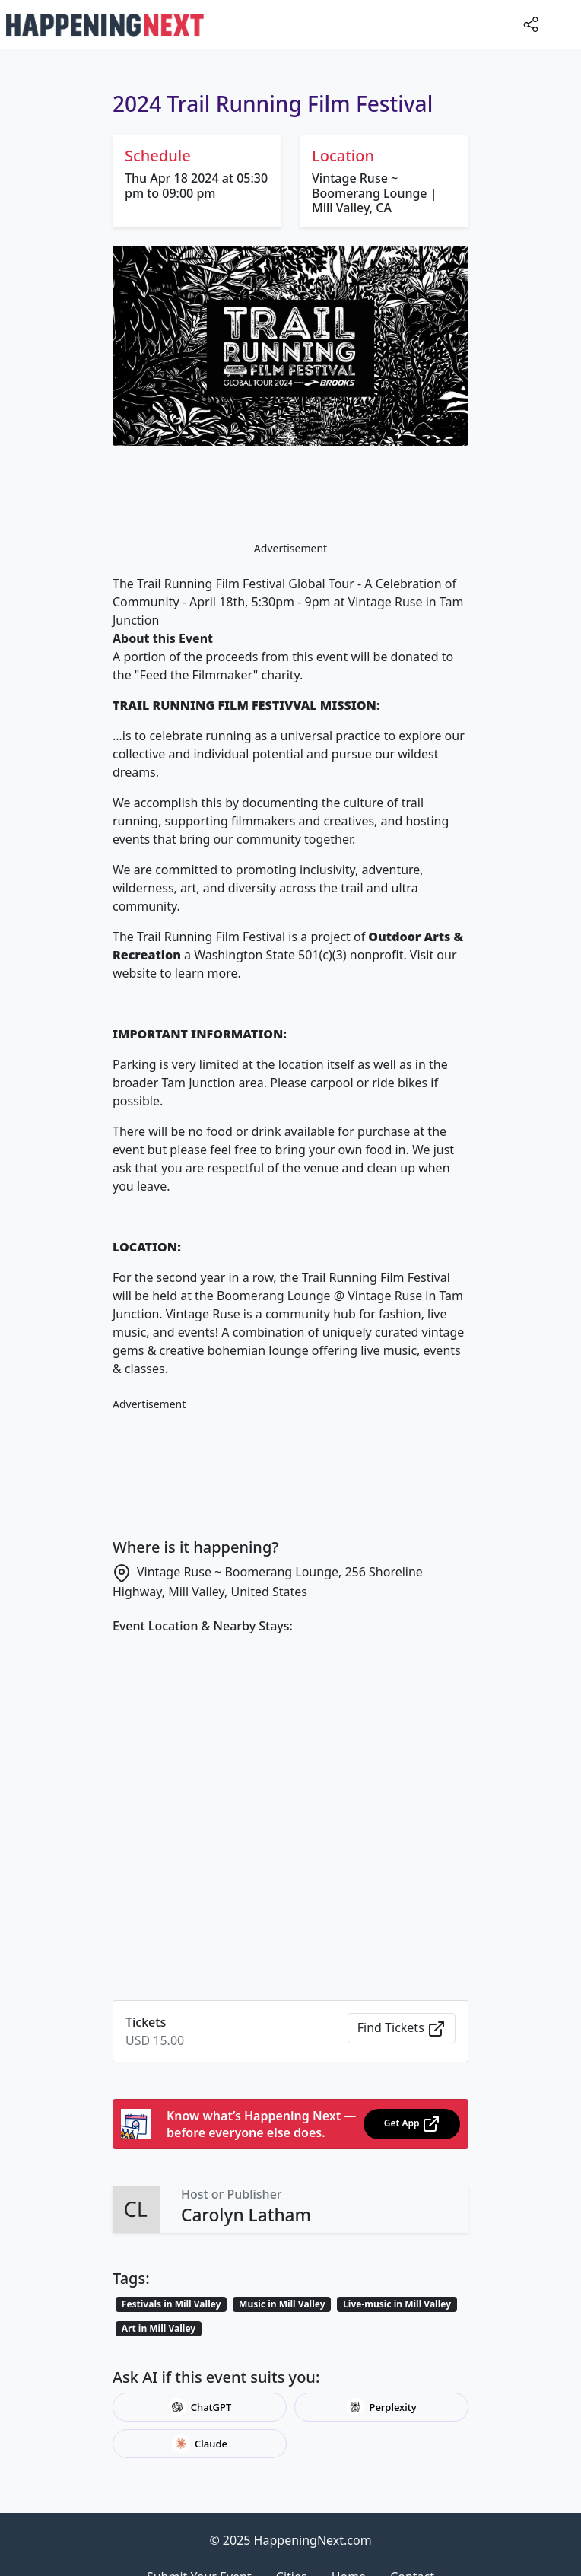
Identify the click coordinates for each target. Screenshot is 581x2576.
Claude (199, 2443)
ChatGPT (200, 2407)
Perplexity (381, 2407)
